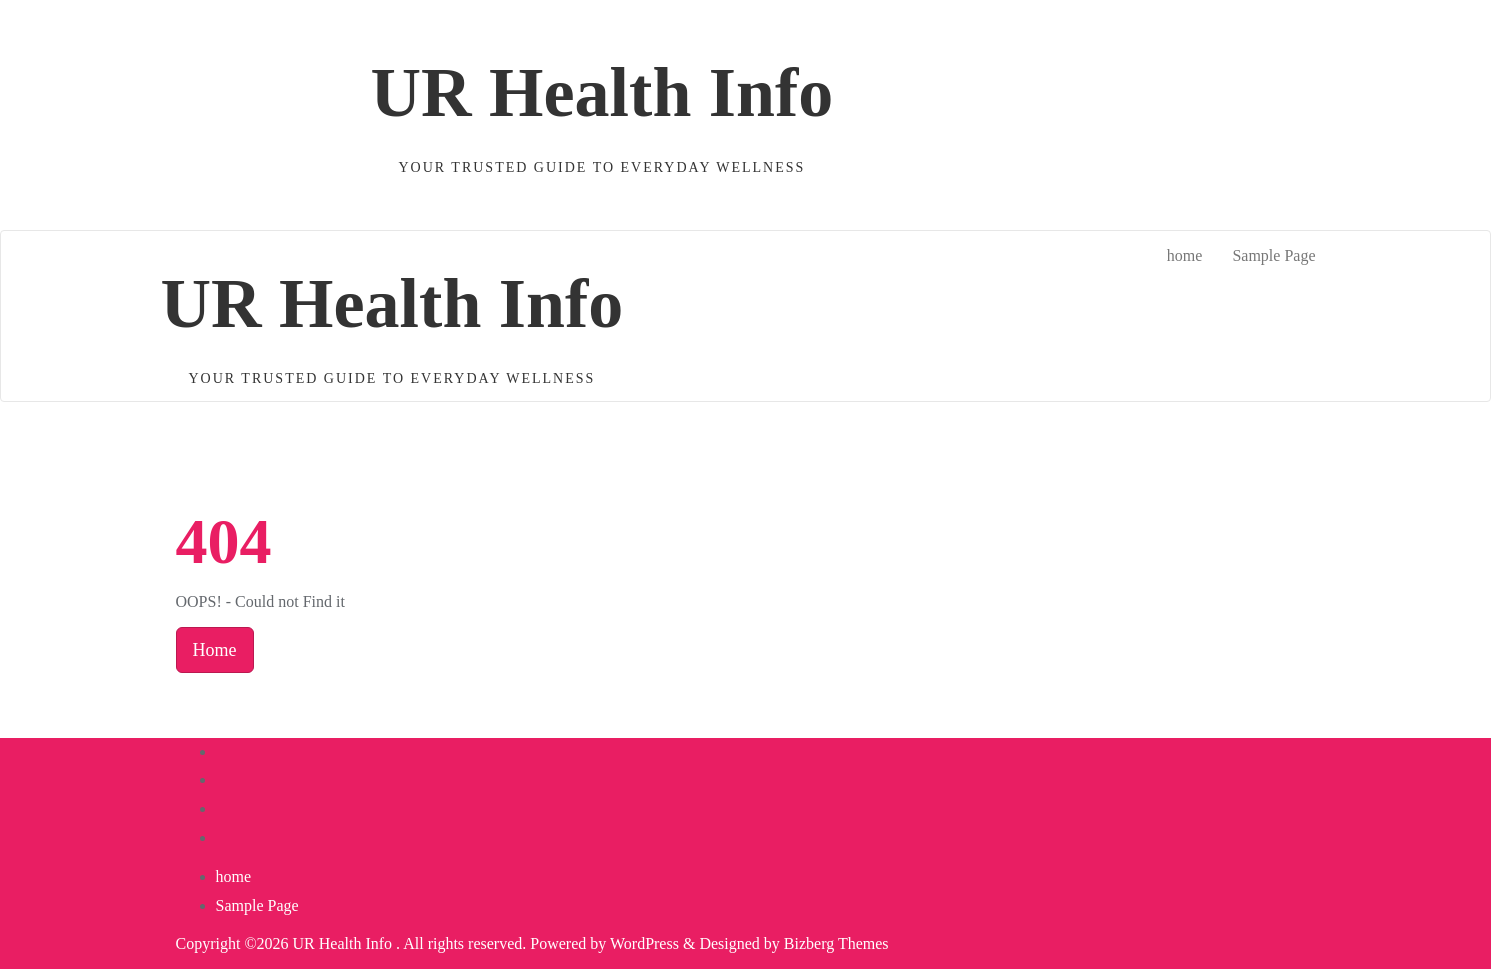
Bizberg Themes (836, 943)
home (234, 876)
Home (215, 650)
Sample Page (257, 905)
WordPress (644, 943)
